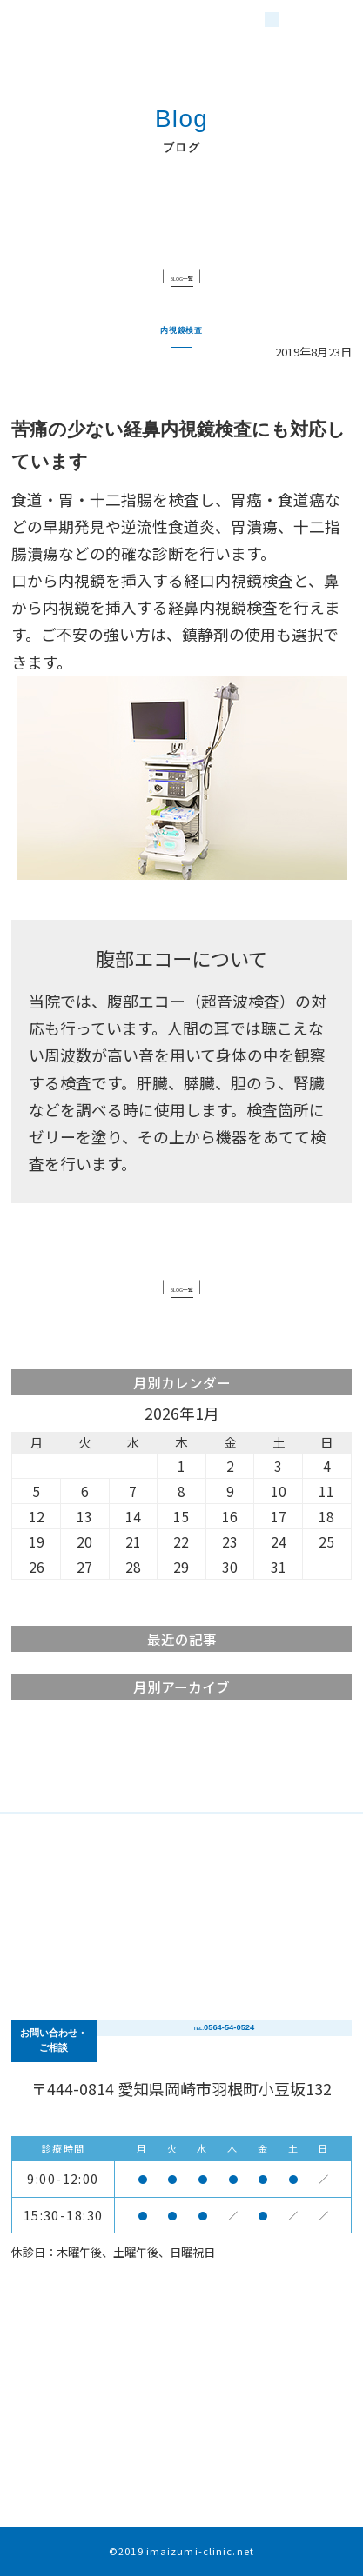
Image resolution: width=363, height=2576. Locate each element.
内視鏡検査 (181, 326)
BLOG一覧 (181, 274)
